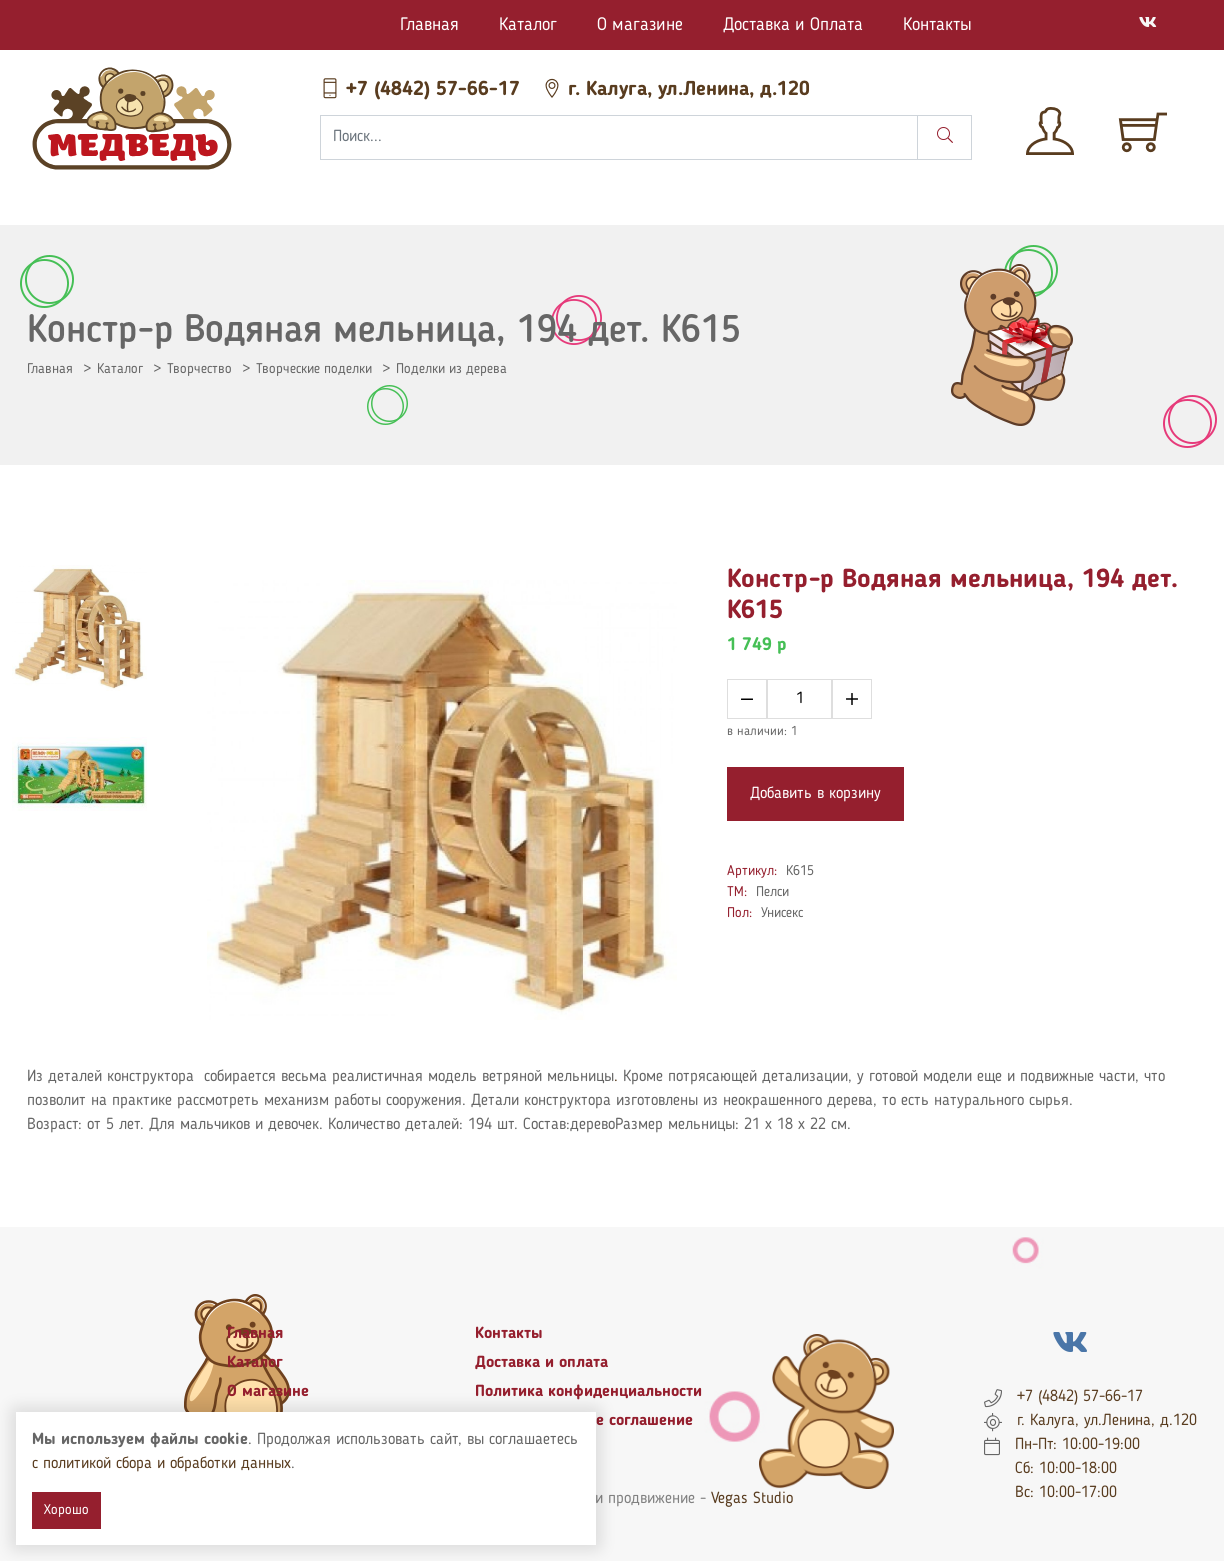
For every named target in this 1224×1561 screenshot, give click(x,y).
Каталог (528, 25)
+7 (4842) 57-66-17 (423, 90)
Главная (429, 25)
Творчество (199, 369)
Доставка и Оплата (793, 25)
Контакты (937, 25)
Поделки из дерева (451, 369)
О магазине (640, 25)
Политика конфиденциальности (588, 1392)
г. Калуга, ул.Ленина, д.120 (676, 90)
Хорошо (66, 1510)
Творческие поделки (314, 369)
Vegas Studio (752, 1499)
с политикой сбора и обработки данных (161, 1464)
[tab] (79, 628)
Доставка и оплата (541, 1363)
